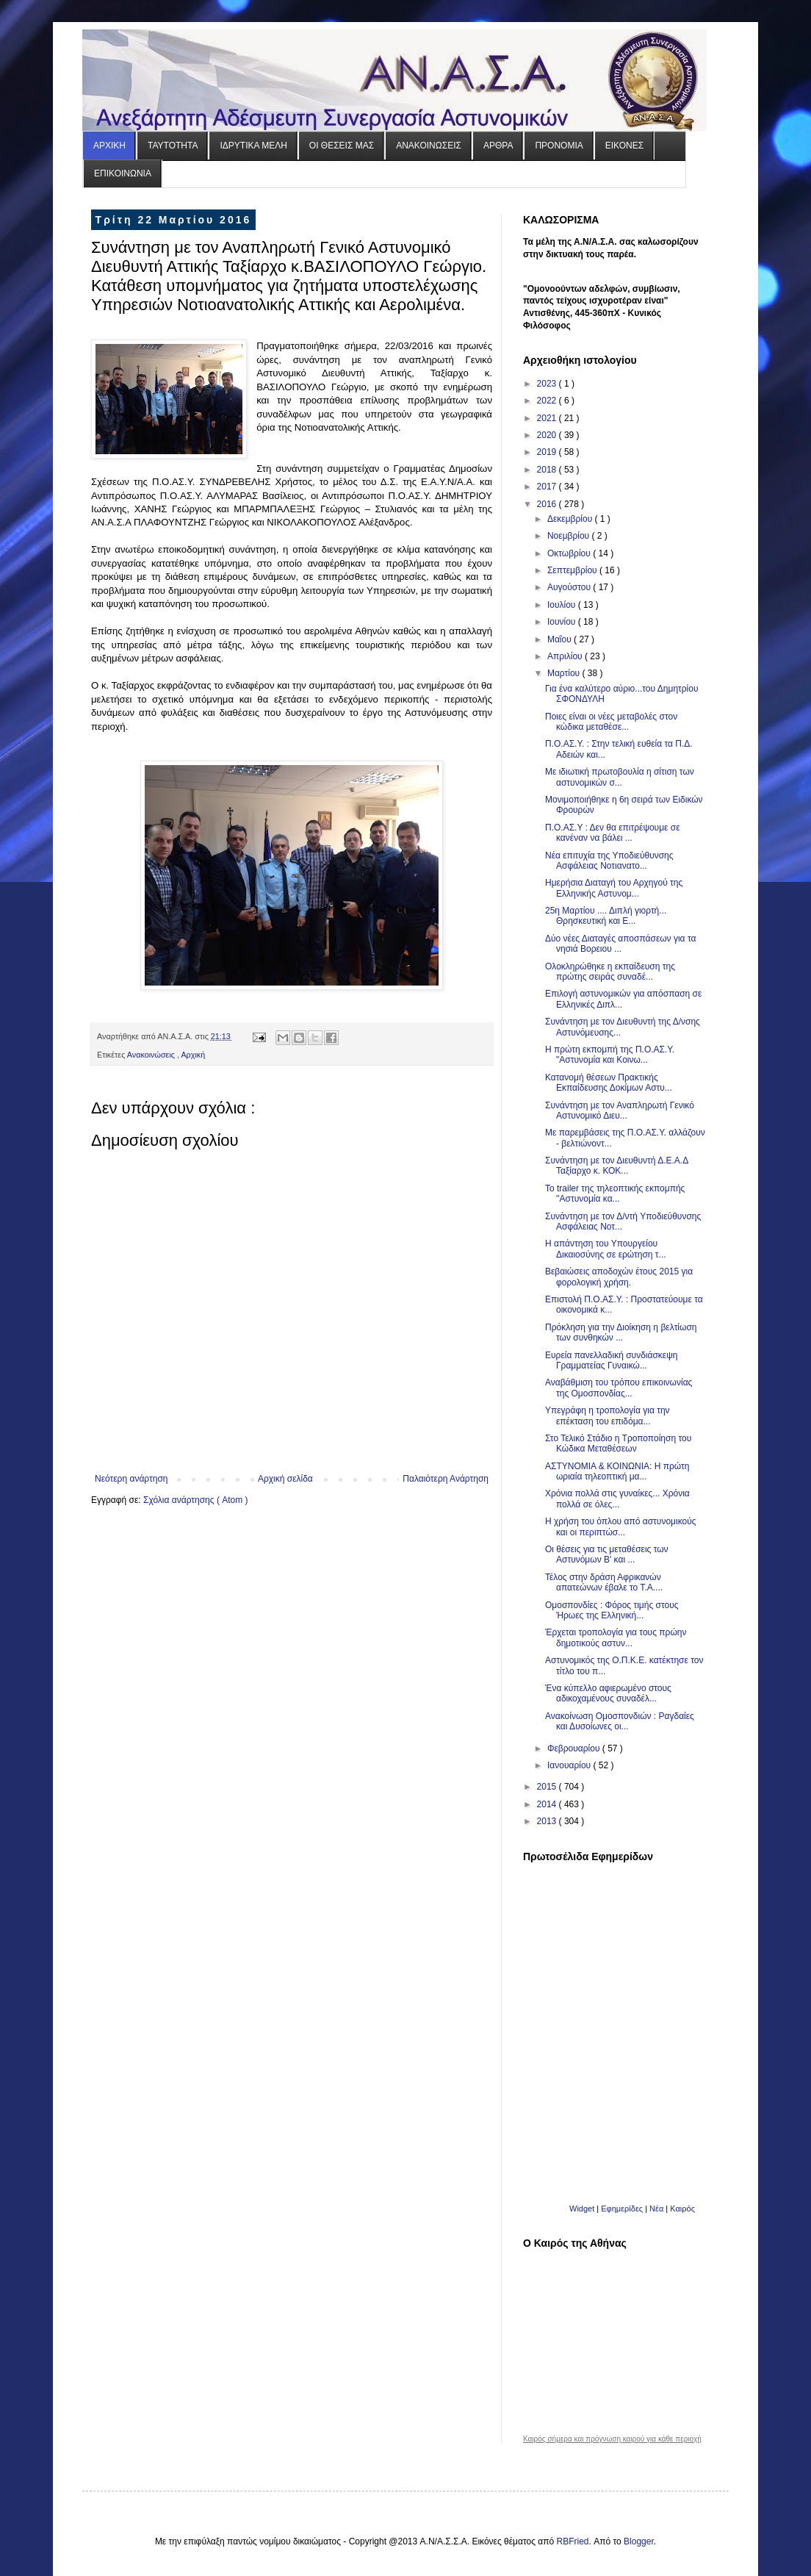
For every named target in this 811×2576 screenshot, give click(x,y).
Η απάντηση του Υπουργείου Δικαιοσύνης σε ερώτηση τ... (605, 1248)
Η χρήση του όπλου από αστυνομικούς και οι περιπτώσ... (620, 1526)
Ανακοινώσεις (152, 1054)
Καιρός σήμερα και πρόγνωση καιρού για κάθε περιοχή (612, 2439)
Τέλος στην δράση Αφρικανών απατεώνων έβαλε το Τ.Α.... (604, 1582)
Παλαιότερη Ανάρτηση (446, 1479)
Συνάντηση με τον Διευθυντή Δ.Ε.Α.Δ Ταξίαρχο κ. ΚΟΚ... (616, 1165)
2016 (548, 504)
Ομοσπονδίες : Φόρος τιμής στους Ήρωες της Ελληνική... (612, 1610)
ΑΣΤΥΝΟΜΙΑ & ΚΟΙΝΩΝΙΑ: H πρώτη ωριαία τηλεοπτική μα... (617, 1471)
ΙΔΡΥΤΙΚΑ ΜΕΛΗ (253, 145)
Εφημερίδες (622, 2208)
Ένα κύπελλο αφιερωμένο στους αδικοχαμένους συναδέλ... (608, 1693)
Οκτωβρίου (570, 553)
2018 (548, 469)
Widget (581, 2208)
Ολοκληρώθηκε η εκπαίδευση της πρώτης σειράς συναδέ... (610, 971)
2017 (548, 486)
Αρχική (193, 1054)
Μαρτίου (565, 673)
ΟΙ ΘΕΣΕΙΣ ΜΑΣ (341, 145)
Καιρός (682, 2208)
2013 (548, 1821)
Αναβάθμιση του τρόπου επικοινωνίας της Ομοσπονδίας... (618, 1387)
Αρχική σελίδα (285, 1479)
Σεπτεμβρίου (573, 570)
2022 (548, 400)
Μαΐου (560, 639)
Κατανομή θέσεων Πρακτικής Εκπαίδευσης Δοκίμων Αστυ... (608, 1082)
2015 (548, 1787)
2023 (548, 383)
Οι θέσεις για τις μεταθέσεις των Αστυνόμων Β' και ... (606, 1554)
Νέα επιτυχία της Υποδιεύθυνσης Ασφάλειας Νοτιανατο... (609, 860)
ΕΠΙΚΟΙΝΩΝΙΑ (122, 173)
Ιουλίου (562, 605)
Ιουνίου (562, 622)
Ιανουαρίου (570, 1765)
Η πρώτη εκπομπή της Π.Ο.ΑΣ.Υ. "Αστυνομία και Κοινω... (609, 1054)
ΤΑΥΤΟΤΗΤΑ (173, 145)
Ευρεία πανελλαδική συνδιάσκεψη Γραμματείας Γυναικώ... (611, 1360)
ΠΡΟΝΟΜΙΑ (559, 145)
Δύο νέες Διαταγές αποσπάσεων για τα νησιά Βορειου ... (620, 943)
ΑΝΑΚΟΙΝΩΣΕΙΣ (428, 145)
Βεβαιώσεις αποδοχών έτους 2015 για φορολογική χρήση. (619, 1276)
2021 (548, 418)
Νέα (657, 2208)
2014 (548, 1804)
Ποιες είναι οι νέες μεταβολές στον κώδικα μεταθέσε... (611, 721)
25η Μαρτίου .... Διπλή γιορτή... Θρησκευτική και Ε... (605, 915)
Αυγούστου (570, 587)
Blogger (639, 2541)
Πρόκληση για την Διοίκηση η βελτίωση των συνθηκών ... (621, 1332)
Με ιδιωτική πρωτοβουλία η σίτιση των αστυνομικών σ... (619, 777)
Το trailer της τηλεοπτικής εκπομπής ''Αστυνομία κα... (615, 1193)
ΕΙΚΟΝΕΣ (624, 145)
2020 (548, 435)
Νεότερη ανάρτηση (131, 1479)
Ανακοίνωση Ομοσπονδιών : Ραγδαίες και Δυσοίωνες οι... (619, 1721)
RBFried (573, 2541)
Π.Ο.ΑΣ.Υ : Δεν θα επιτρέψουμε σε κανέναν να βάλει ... (612, 832)
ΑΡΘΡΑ (498, 145)
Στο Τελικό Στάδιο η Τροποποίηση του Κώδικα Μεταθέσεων (618, 1443)
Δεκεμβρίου (571, 519)
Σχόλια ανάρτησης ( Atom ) (195, 1500)
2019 (548, 452)
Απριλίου (566, 656)
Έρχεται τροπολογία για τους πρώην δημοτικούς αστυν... (615, 1637)
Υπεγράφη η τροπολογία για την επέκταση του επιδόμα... (607, 1415)
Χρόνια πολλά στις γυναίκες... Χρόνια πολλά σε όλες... (617, 1498)
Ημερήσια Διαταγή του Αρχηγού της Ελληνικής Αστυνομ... (613, 888)
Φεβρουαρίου (574, 1748)
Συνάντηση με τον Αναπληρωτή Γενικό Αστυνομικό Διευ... (619, 1110)
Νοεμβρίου (569, 536)
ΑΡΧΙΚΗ (109, 145)
